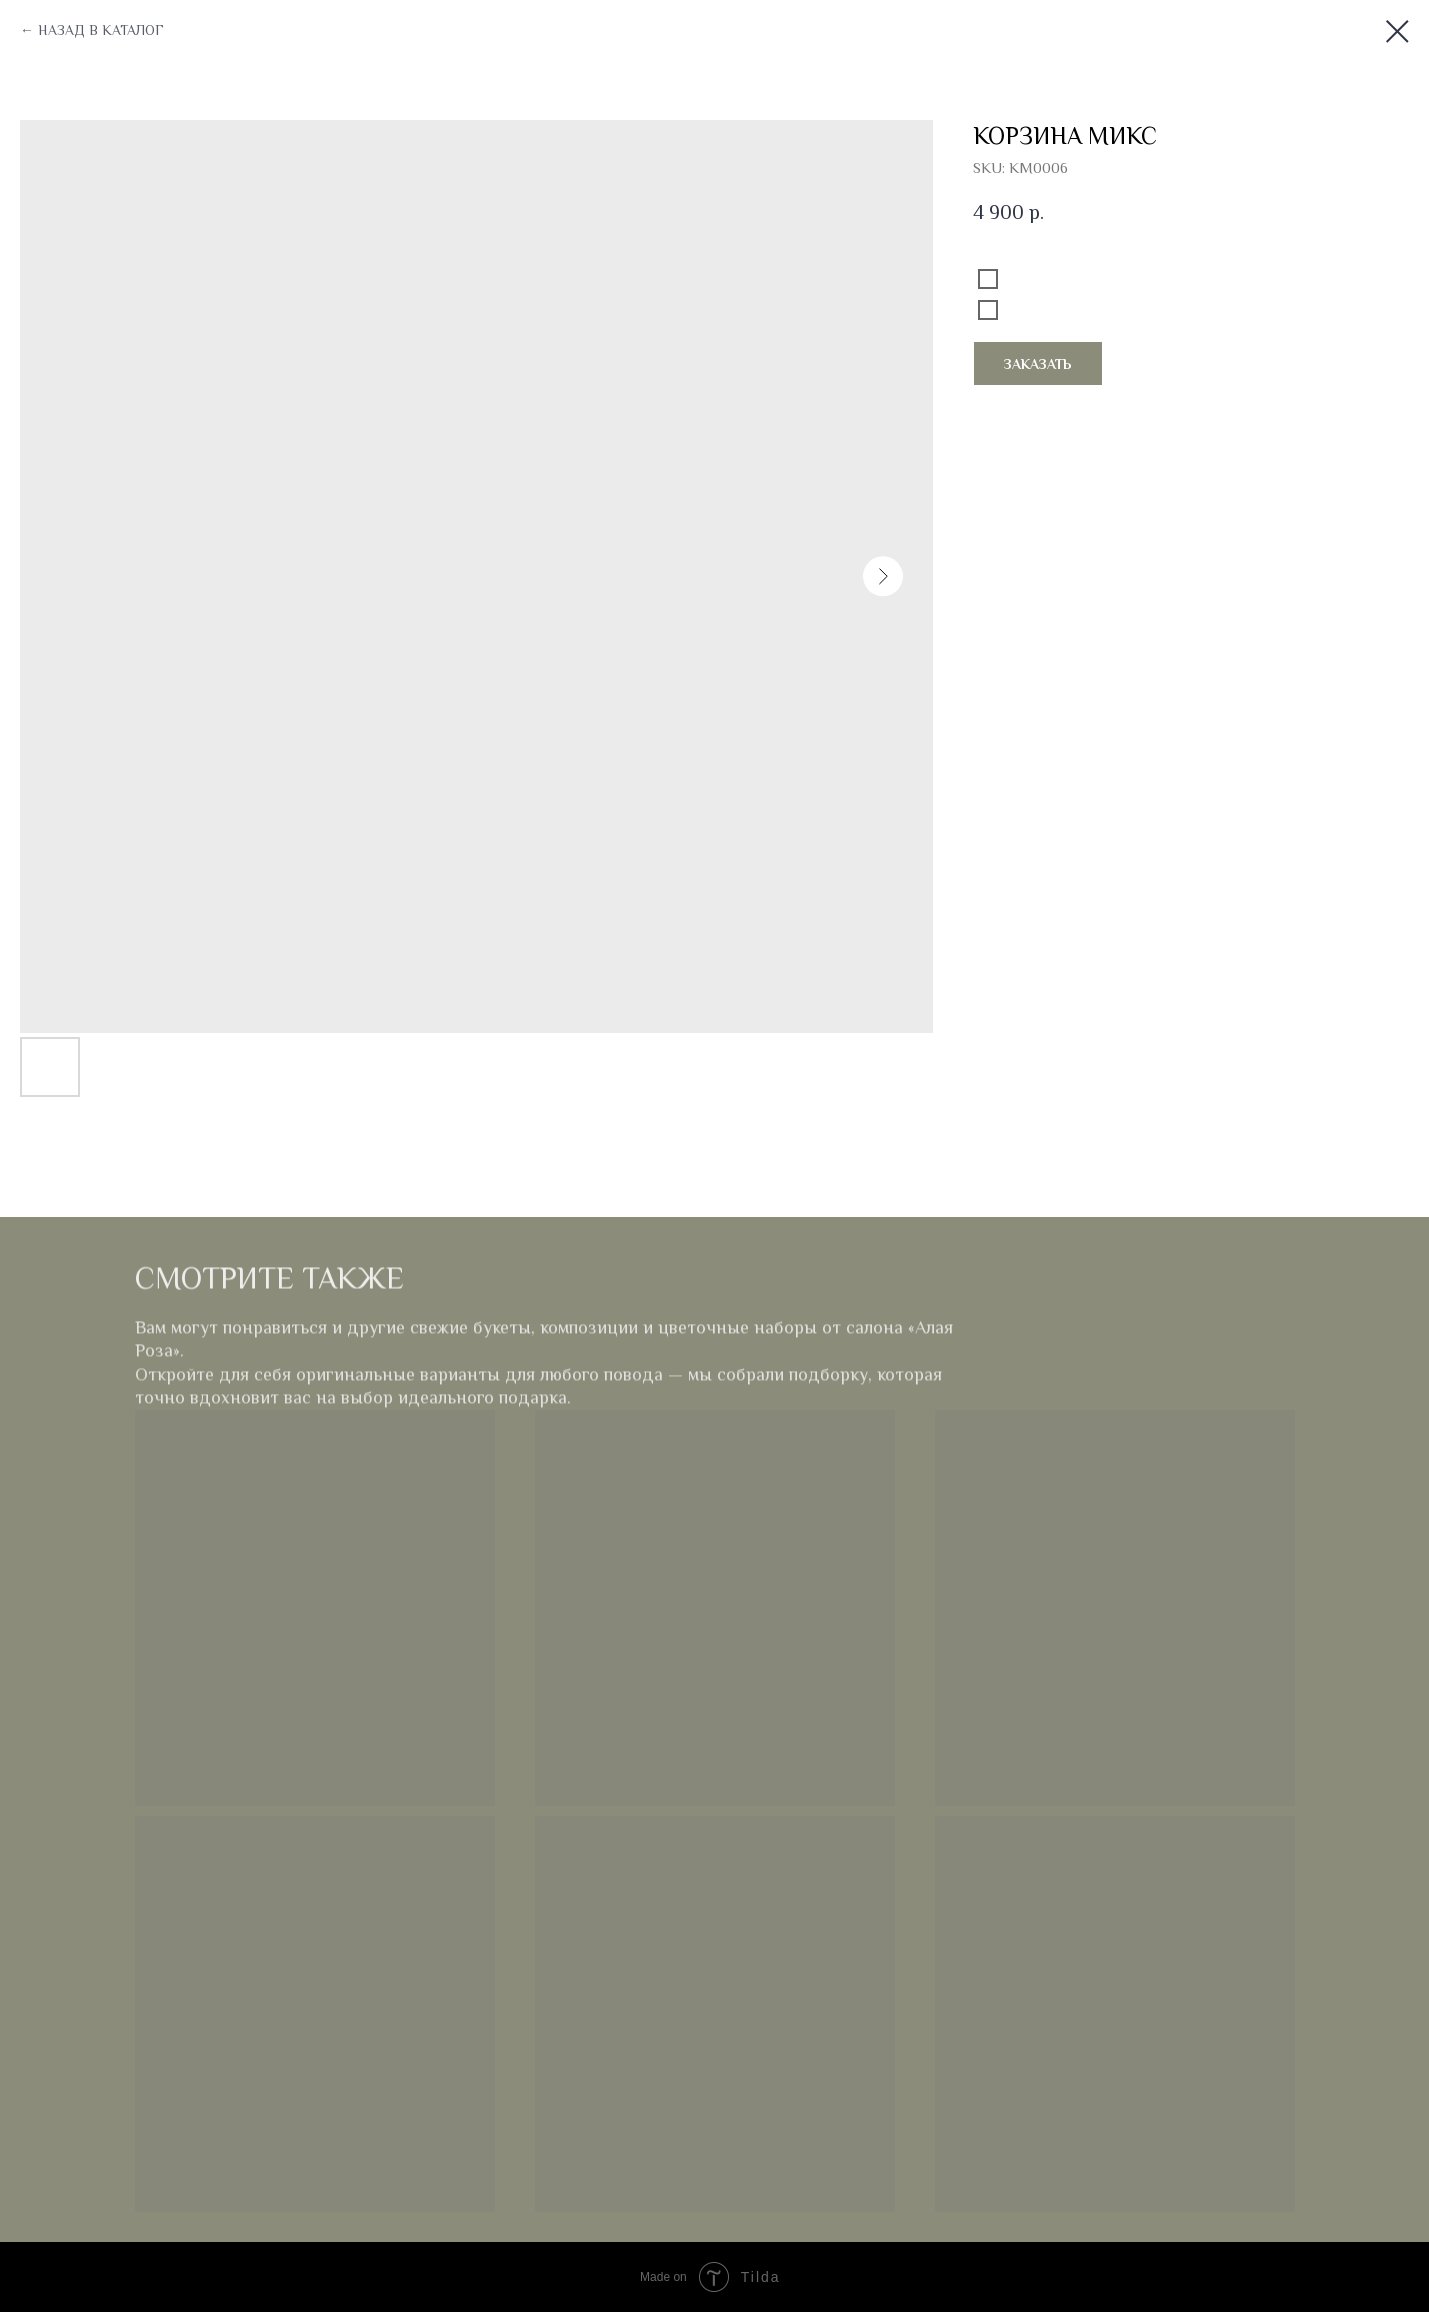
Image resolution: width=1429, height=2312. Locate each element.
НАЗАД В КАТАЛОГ (101, 30)
